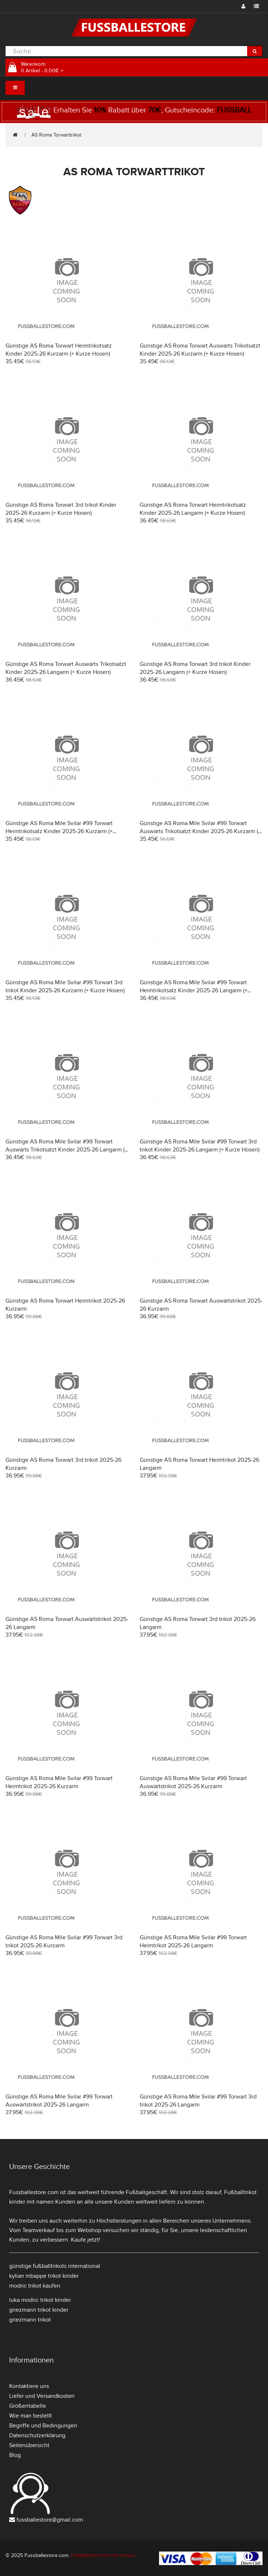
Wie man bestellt (30, 2415)
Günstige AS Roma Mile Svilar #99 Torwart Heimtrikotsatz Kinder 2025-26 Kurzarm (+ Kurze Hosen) (59, 831)
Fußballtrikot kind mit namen (103, 2555)
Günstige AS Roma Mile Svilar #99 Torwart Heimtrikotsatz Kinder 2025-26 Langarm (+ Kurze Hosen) (194, 990)
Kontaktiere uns (29, 2386)
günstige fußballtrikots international (54, 2266)
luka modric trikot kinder (40, 2300)
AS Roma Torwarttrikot (56, 135)
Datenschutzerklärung (37, 2435)
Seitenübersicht (29, 2445)
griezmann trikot (30, 2319)
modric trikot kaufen (34, 2285)
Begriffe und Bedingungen (43, 2425)
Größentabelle (27, 2406)
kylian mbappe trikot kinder (44, 2276)
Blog (15, 2455)
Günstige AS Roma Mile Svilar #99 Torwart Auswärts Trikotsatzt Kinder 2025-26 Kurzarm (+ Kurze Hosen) (200, 831)
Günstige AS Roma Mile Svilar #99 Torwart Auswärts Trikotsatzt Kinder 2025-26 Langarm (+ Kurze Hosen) (66, 1149)
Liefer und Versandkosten (42, 2396)
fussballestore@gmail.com (49, 2519)
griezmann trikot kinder (38, 2310)
